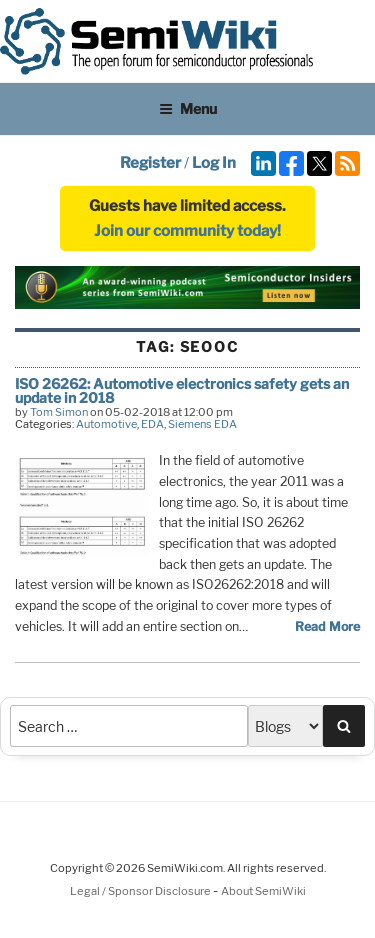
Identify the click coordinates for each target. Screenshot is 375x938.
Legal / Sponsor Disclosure (141, 891)
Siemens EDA (202, 424)
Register (150, 163)
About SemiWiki (263, 891)
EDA (152, 424)
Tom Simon (59, 412)
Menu (188, 108)
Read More (327, 626)
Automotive (106, 424)
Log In (214, 163)
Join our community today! (187, 231)
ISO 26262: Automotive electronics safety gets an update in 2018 (182, 390)
